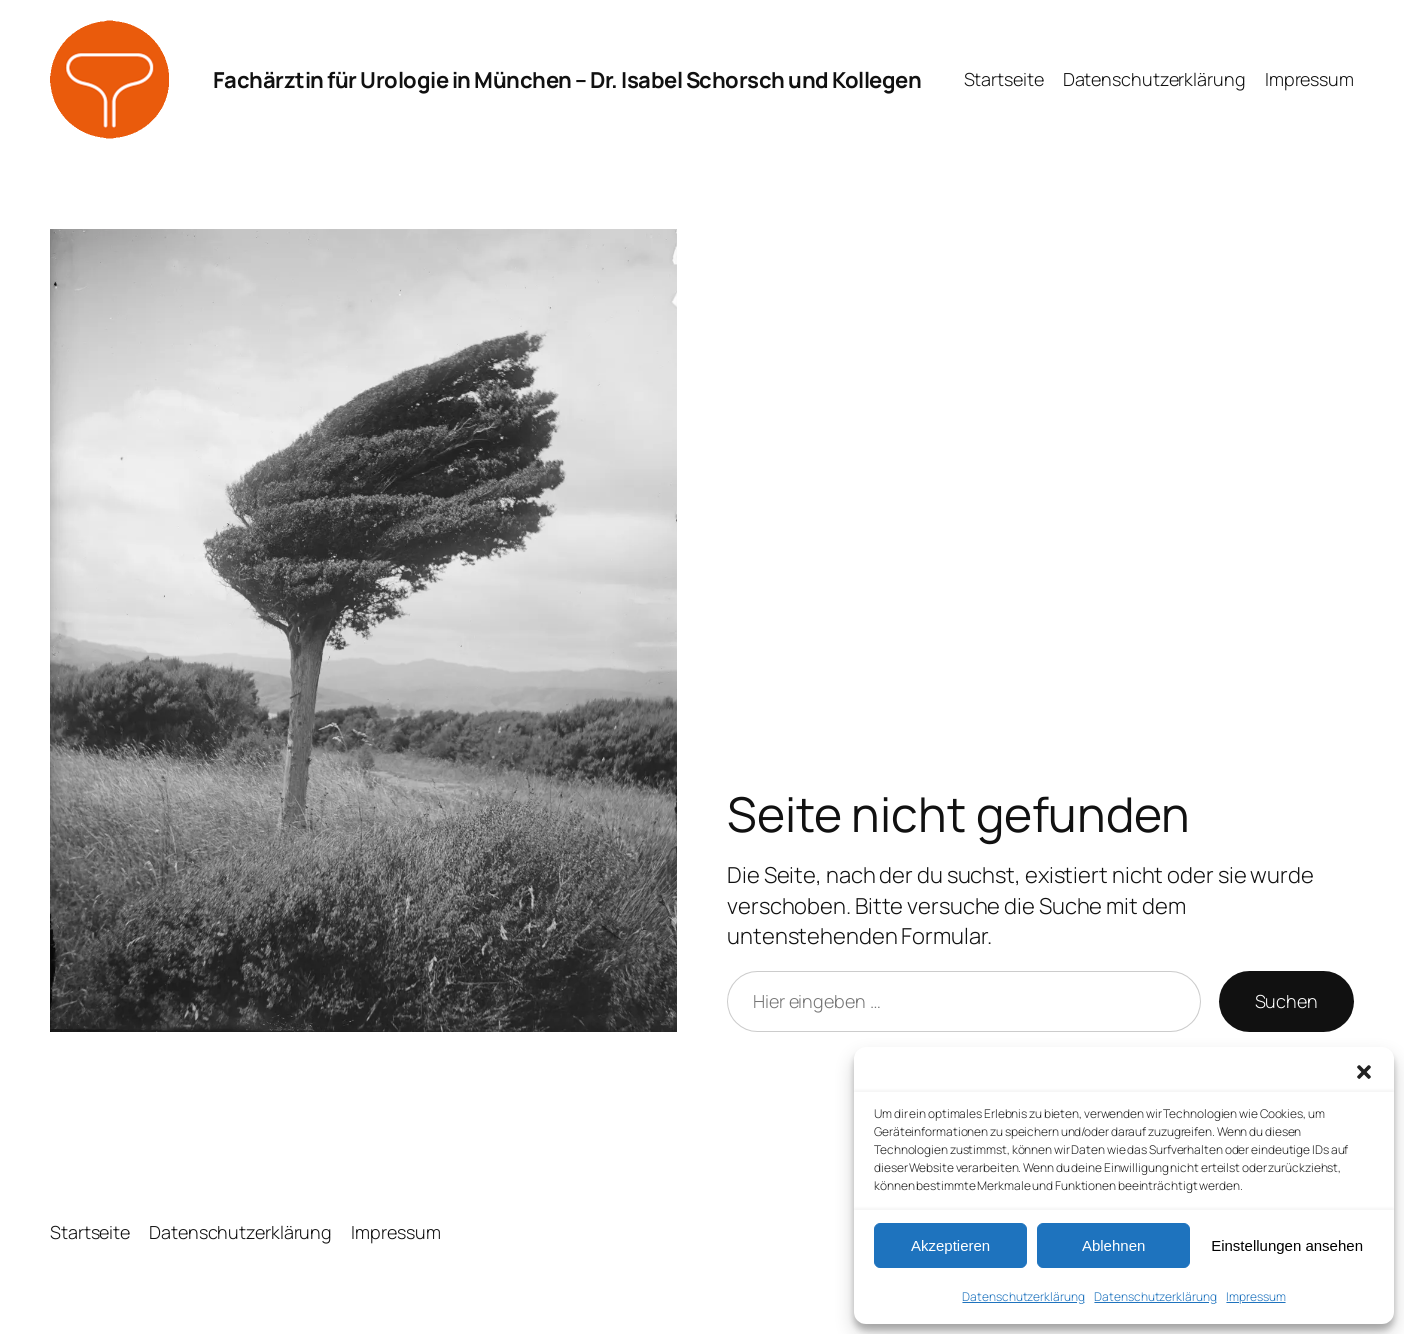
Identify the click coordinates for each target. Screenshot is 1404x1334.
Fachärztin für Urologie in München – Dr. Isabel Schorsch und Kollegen (567, 80)
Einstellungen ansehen (1287, 1245)
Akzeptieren (950, 1245)
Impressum (1255, 1296)
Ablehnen (1113, 1245)
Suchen (1286, 1001)
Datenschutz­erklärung (1023, 1296)
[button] (1364, 1072)
